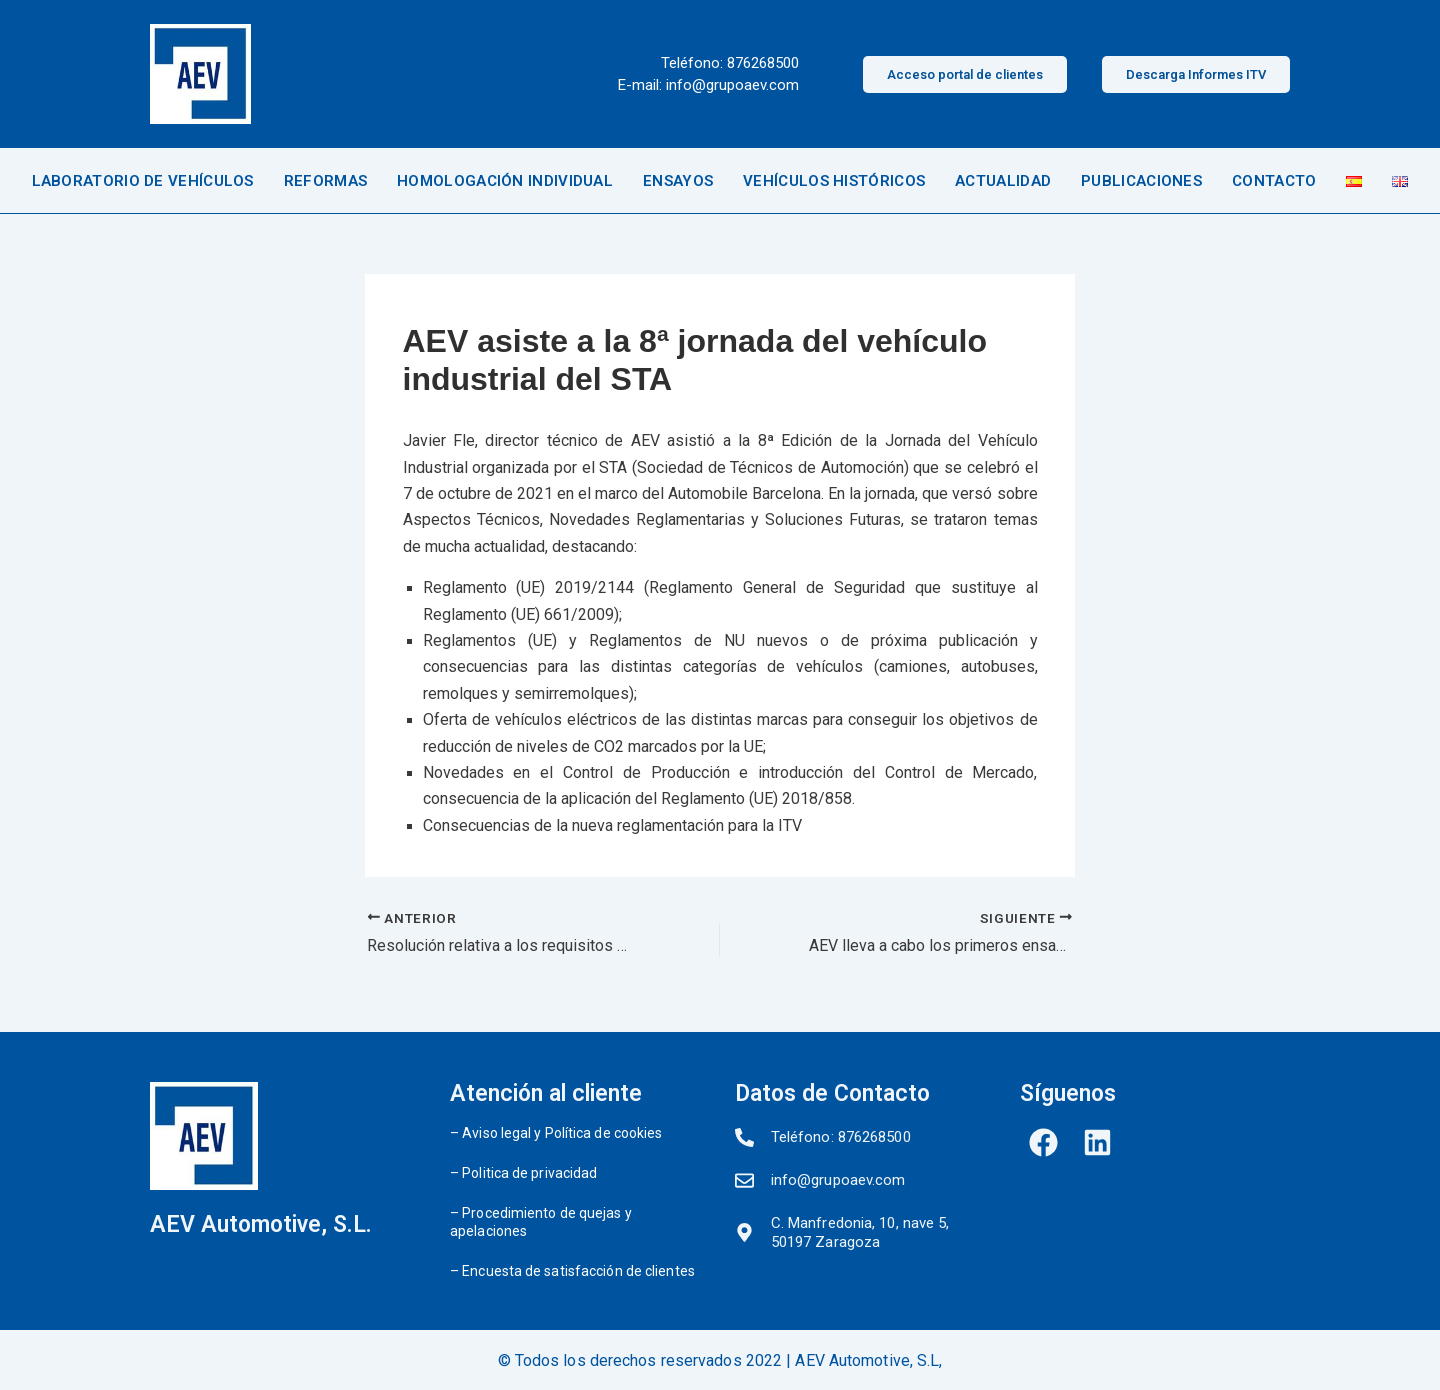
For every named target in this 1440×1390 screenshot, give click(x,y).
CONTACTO (1274, 181)
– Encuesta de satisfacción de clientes (572, 1271)
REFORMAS (325, 181)
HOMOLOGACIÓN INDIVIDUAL (505, 181)
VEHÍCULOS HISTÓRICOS (834, 181)
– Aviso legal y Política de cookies (556, 1133)
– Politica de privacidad (523, 1173)
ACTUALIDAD (1003, 181)
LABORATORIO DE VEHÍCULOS (143, 181)
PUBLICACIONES (1141, 181)
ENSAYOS (678, 181)
